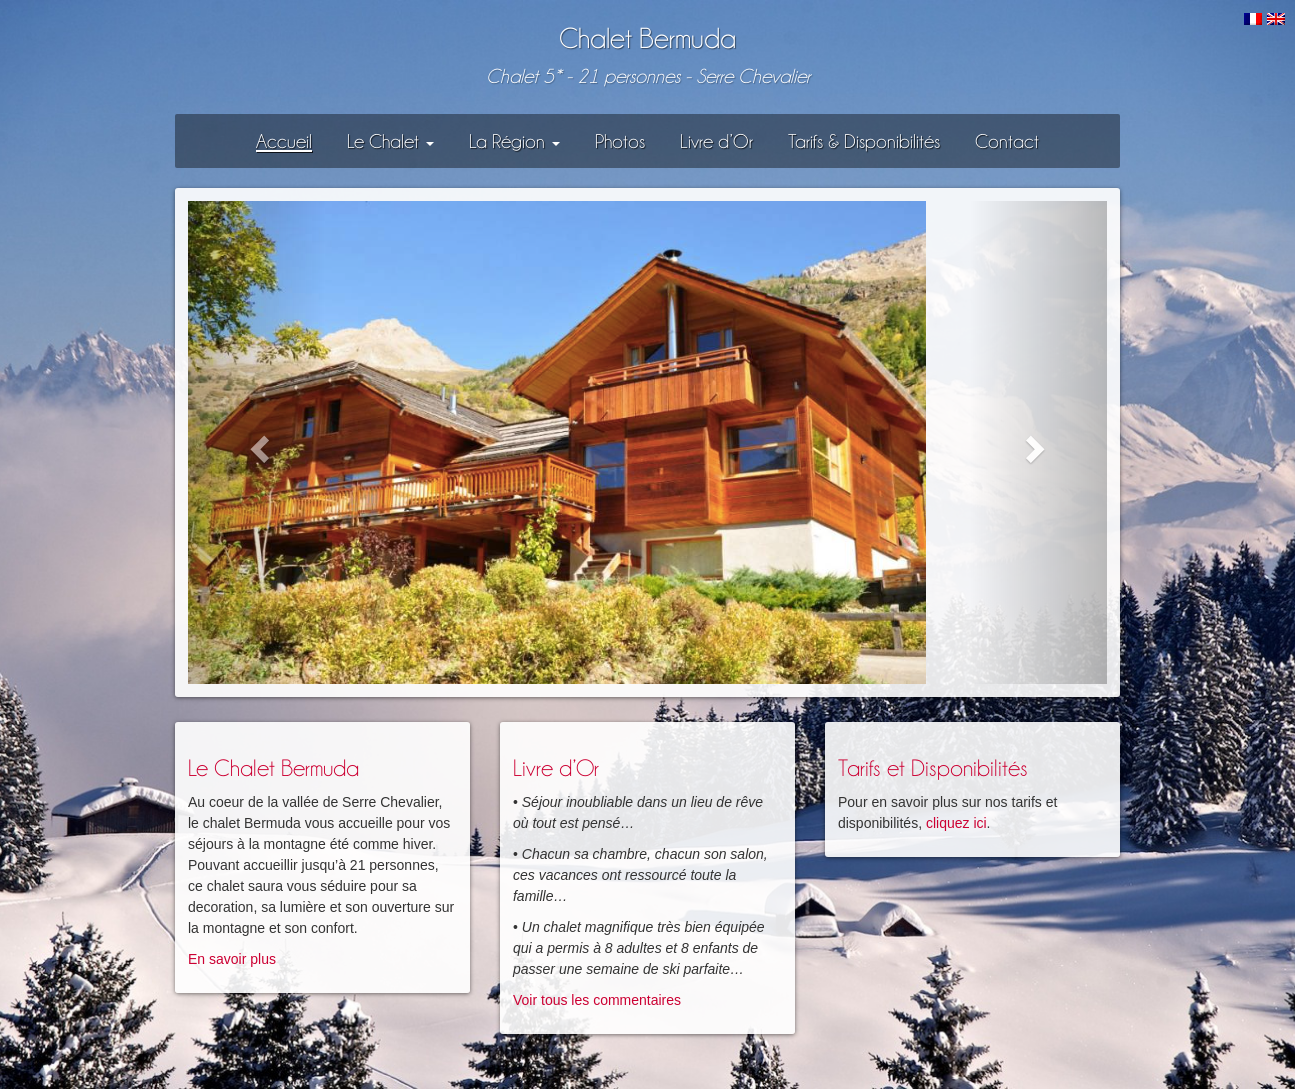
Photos (620, 141)
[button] (257, 442)
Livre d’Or (716, 141)
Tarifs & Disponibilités (864, 141)
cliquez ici (956, 823)
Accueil (284, 141)
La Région (514, 141)
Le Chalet (390, 141)
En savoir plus (232, 959)
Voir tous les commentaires (597, 1000)
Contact (1007, 141)
